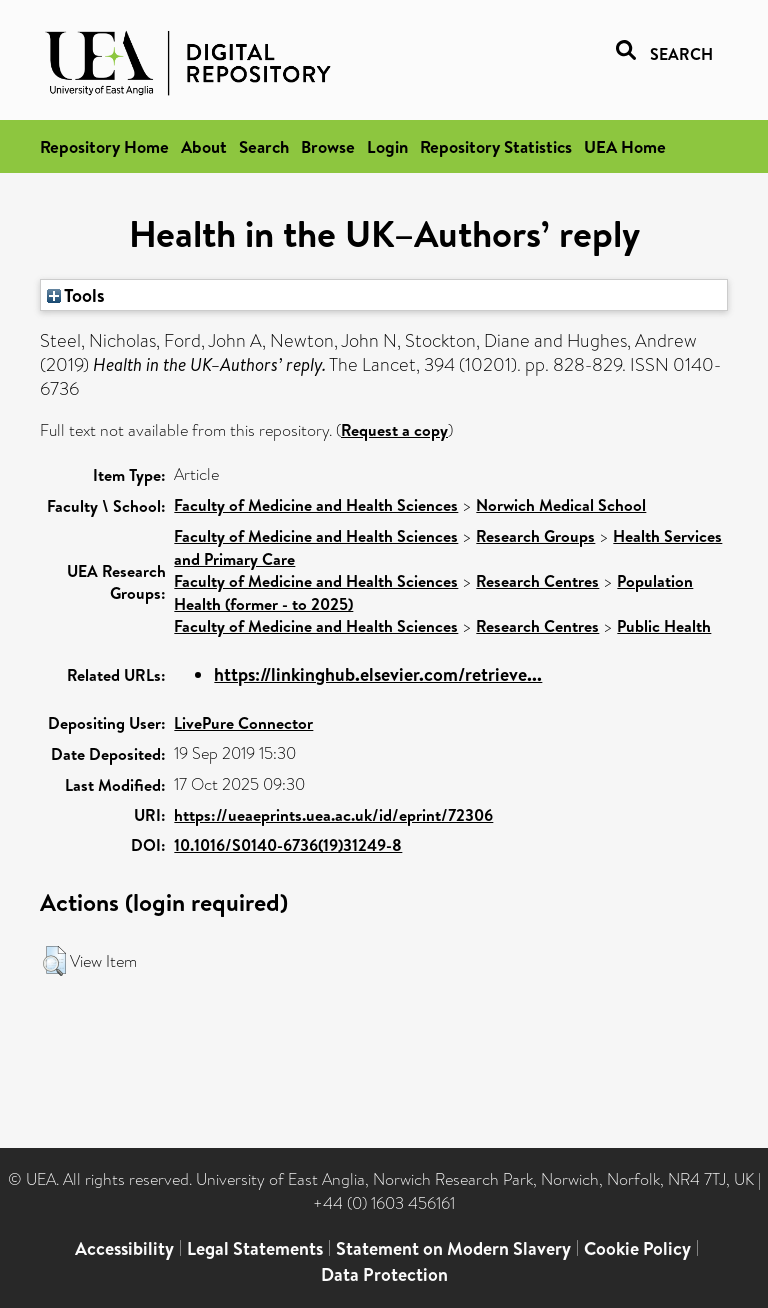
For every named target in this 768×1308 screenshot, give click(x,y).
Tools (76, 295)
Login (387, 146)
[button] (54, 961)
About (204, 146)
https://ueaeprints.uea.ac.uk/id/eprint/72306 (333, 815)
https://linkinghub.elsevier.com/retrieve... (378, 674)
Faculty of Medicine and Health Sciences (316, 505)
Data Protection (384, 1274)
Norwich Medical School (561, 505)
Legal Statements (255, 1248)
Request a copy (394, 430)
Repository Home (104, 146)
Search (264, 146)
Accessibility (124, 1248)
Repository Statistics (496, 146)
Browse (328, 146)
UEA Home (625, 146)
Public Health (664, 626)
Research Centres (537, 581)
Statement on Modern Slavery (453, 1248)
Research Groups (535, 536)
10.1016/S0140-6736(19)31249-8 (288, 845)
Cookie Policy (637, 1248)
